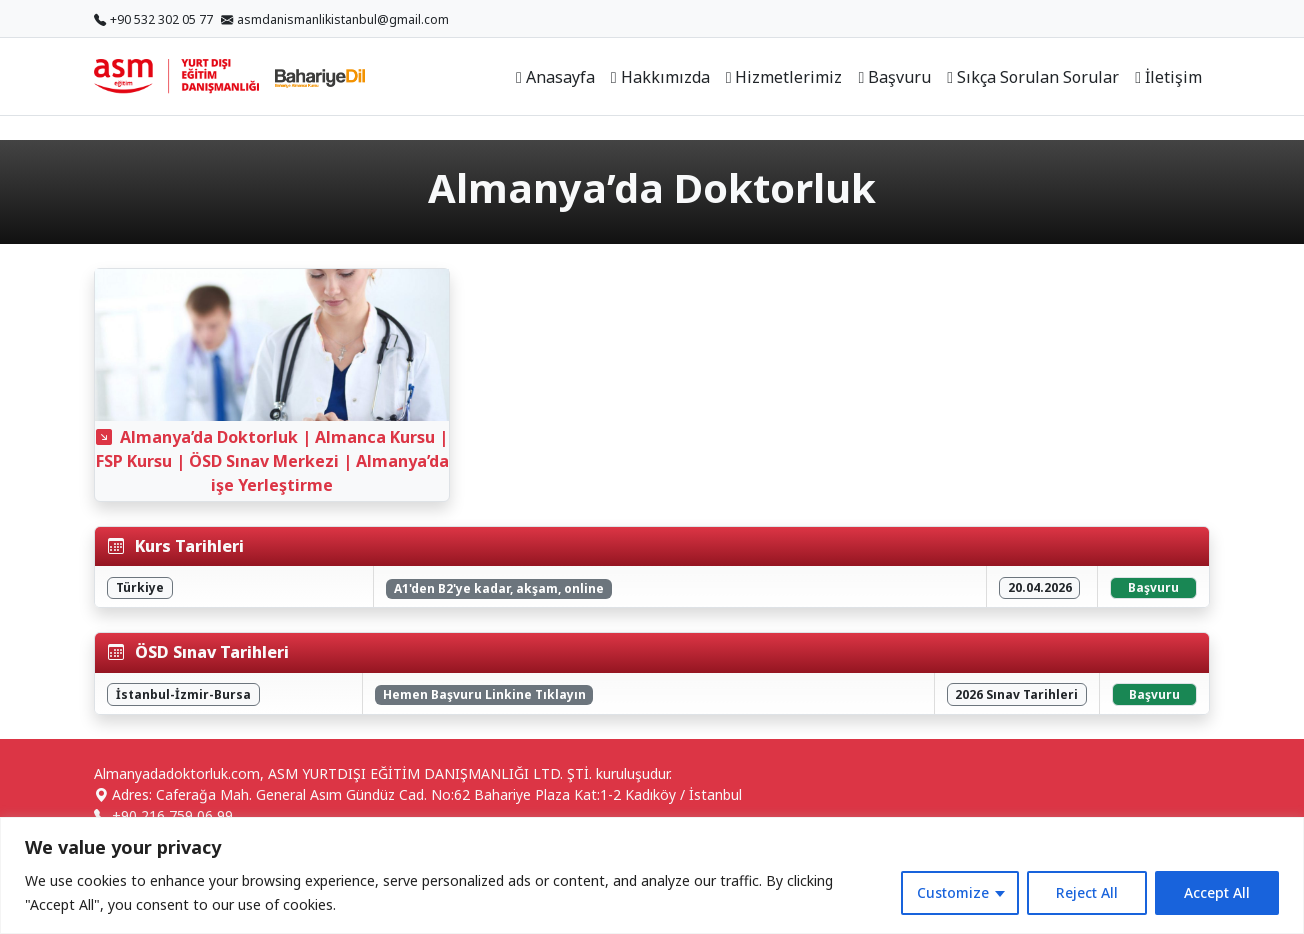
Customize (953, 892)
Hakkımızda (660, 77)
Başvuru (894, 77)
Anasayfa (555, 77)
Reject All (1087, 892)
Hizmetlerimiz (784, 77)
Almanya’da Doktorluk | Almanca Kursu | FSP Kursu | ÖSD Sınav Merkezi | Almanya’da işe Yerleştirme (272, 461)
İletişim (1168, 77)
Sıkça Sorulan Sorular (1033, 77)
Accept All (1217, 892)
